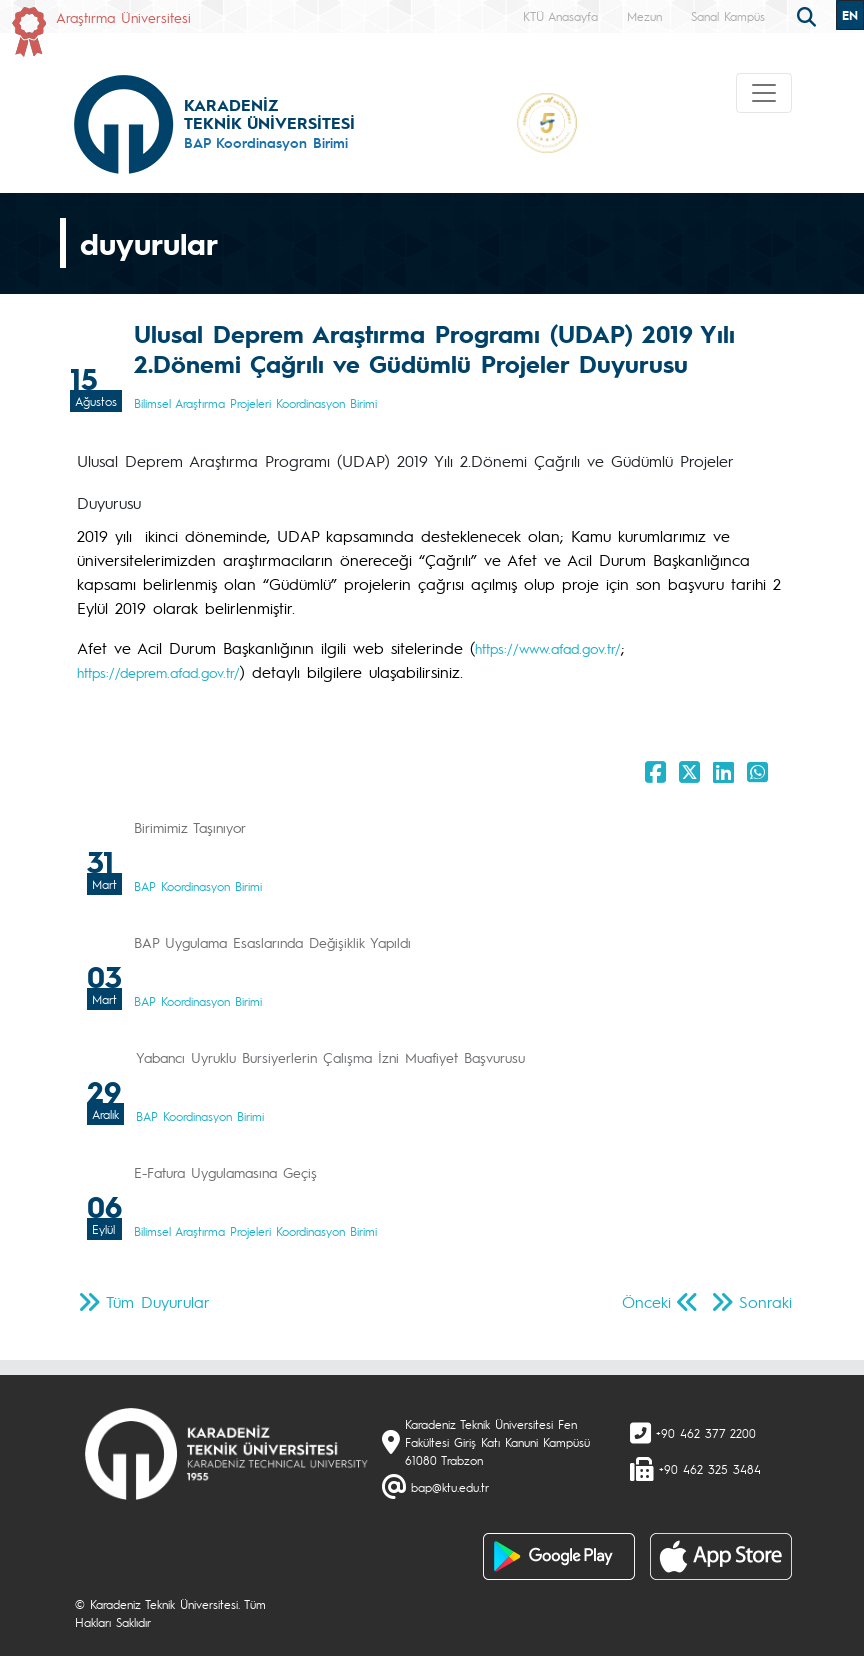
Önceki (646, 1301)
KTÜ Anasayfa (560, 16)
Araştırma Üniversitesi (123, 17)
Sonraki (765, 1301)
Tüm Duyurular (158, 1301)
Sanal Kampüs (728, 16)
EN (850, 15)
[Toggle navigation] (764, 93)
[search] (809, 15)
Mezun (644, 16)
